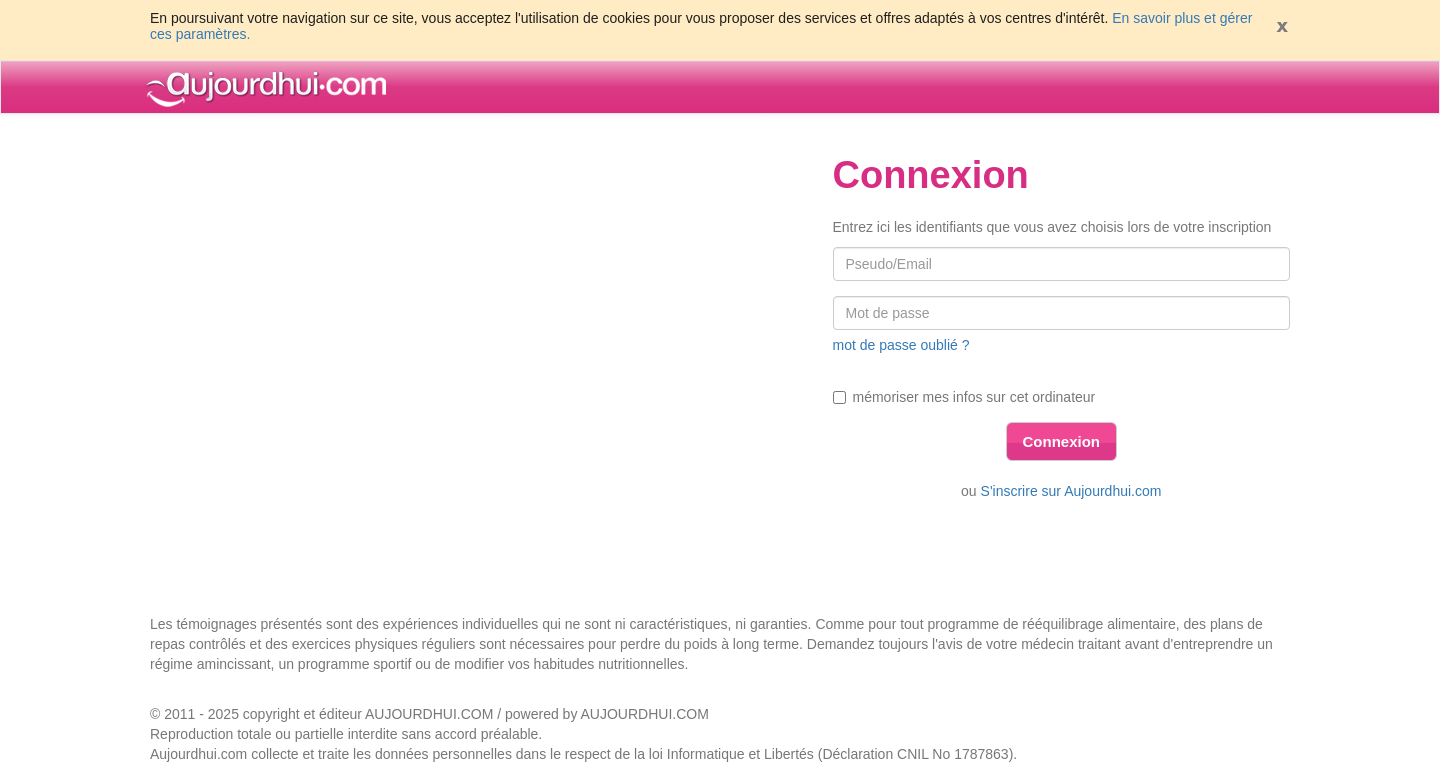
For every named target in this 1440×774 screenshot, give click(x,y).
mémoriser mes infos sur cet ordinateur (964, 397)
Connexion (1062, 441)
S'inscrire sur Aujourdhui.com (1071, 491)
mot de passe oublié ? (901, 345)
